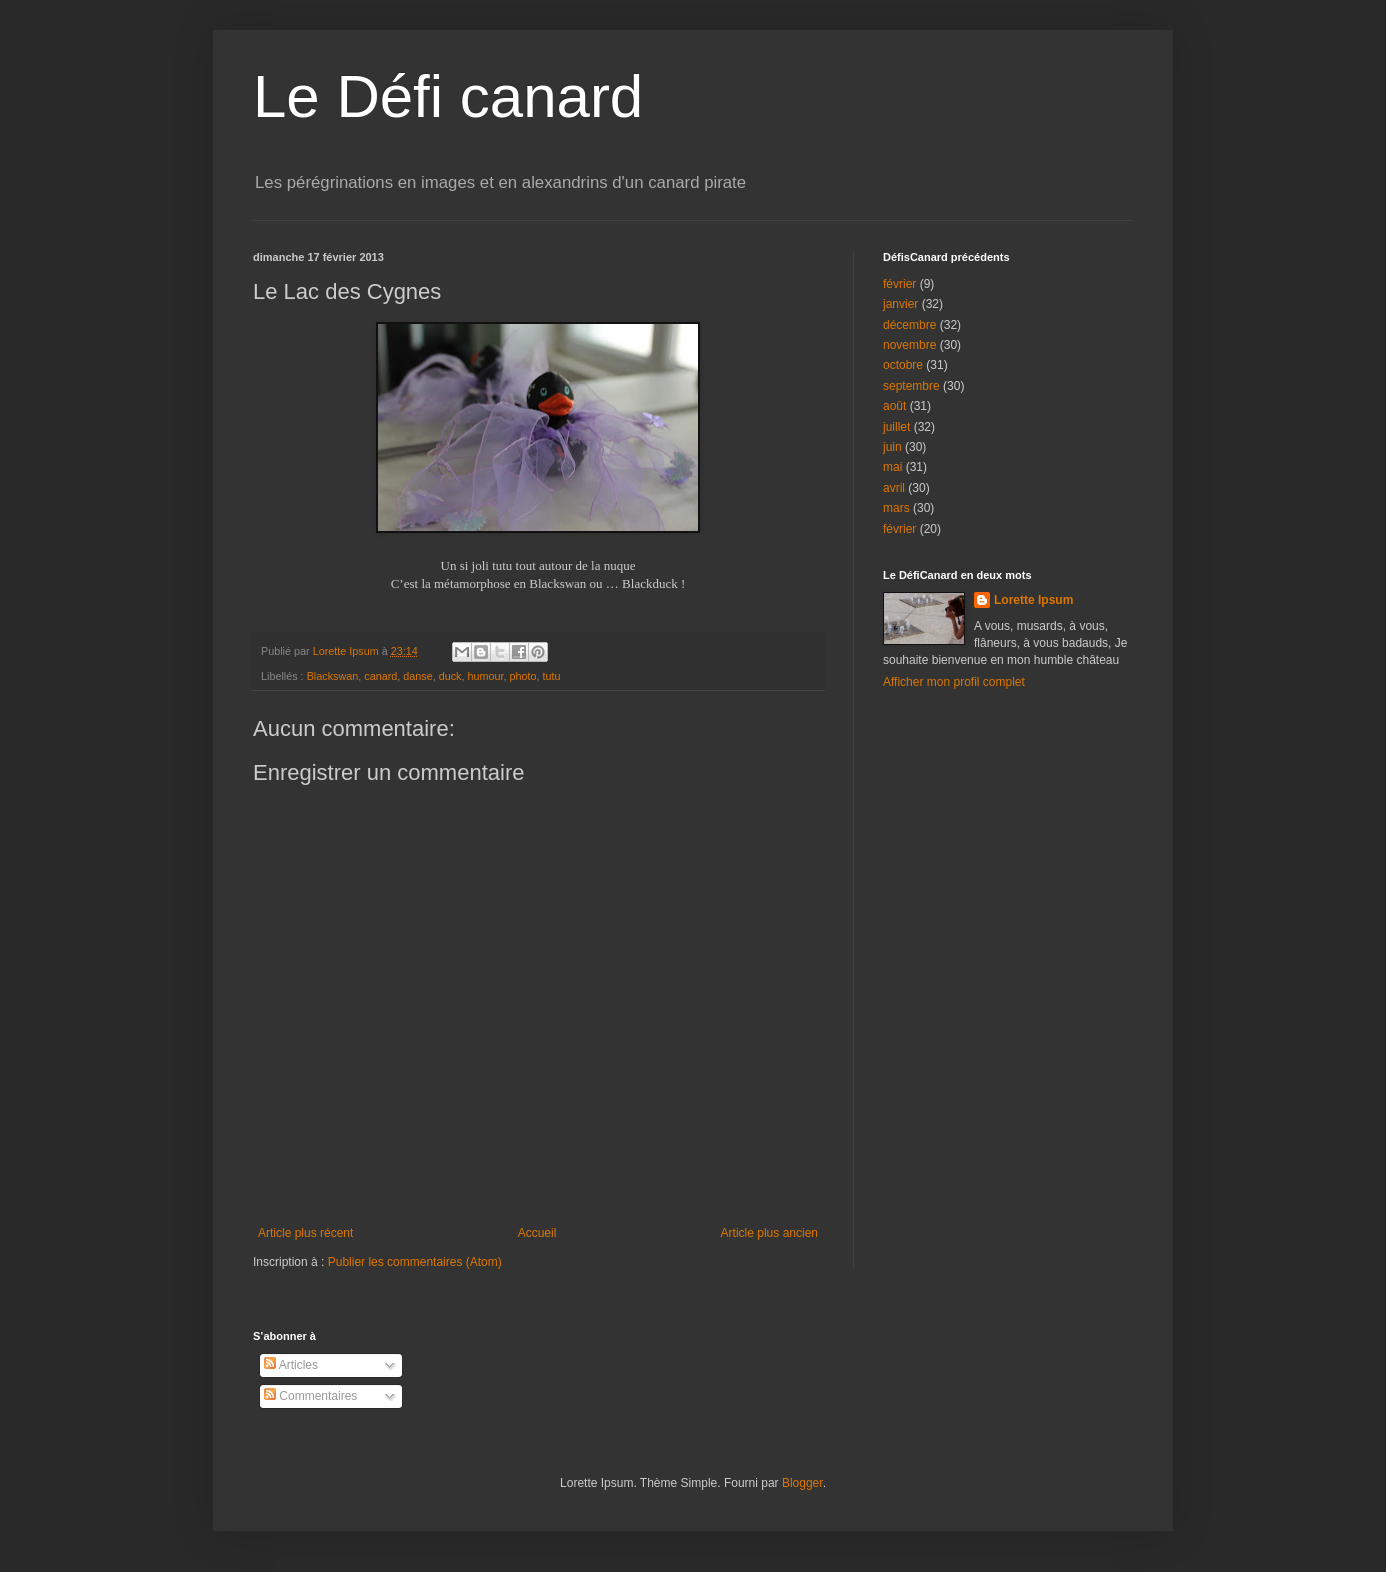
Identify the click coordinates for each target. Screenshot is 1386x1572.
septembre (911, 386)
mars (896, 508)
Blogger (802, 1483)
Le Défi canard (448, 96)
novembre (909, 345)
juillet (896, 427)
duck (450, 676)
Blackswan (333, 676)
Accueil (537, 1233)
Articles (291, 1365)
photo (523, 676)
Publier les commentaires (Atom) (415, 1262)
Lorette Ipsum (1033, 600)
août (894, 406)
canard (380, 676)
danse (417, 676)
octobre (903, 365)
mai (892, 467)
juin (892, 447)
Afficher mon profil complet (954, 682)
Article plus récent (305, 1233)
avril (894, 488)
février (899, 284)
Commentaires (310, 1396)
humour (485, 676)
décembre (909, 325)
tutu (552, 676)
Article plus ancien (769, 1233)
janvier (900, 304)
